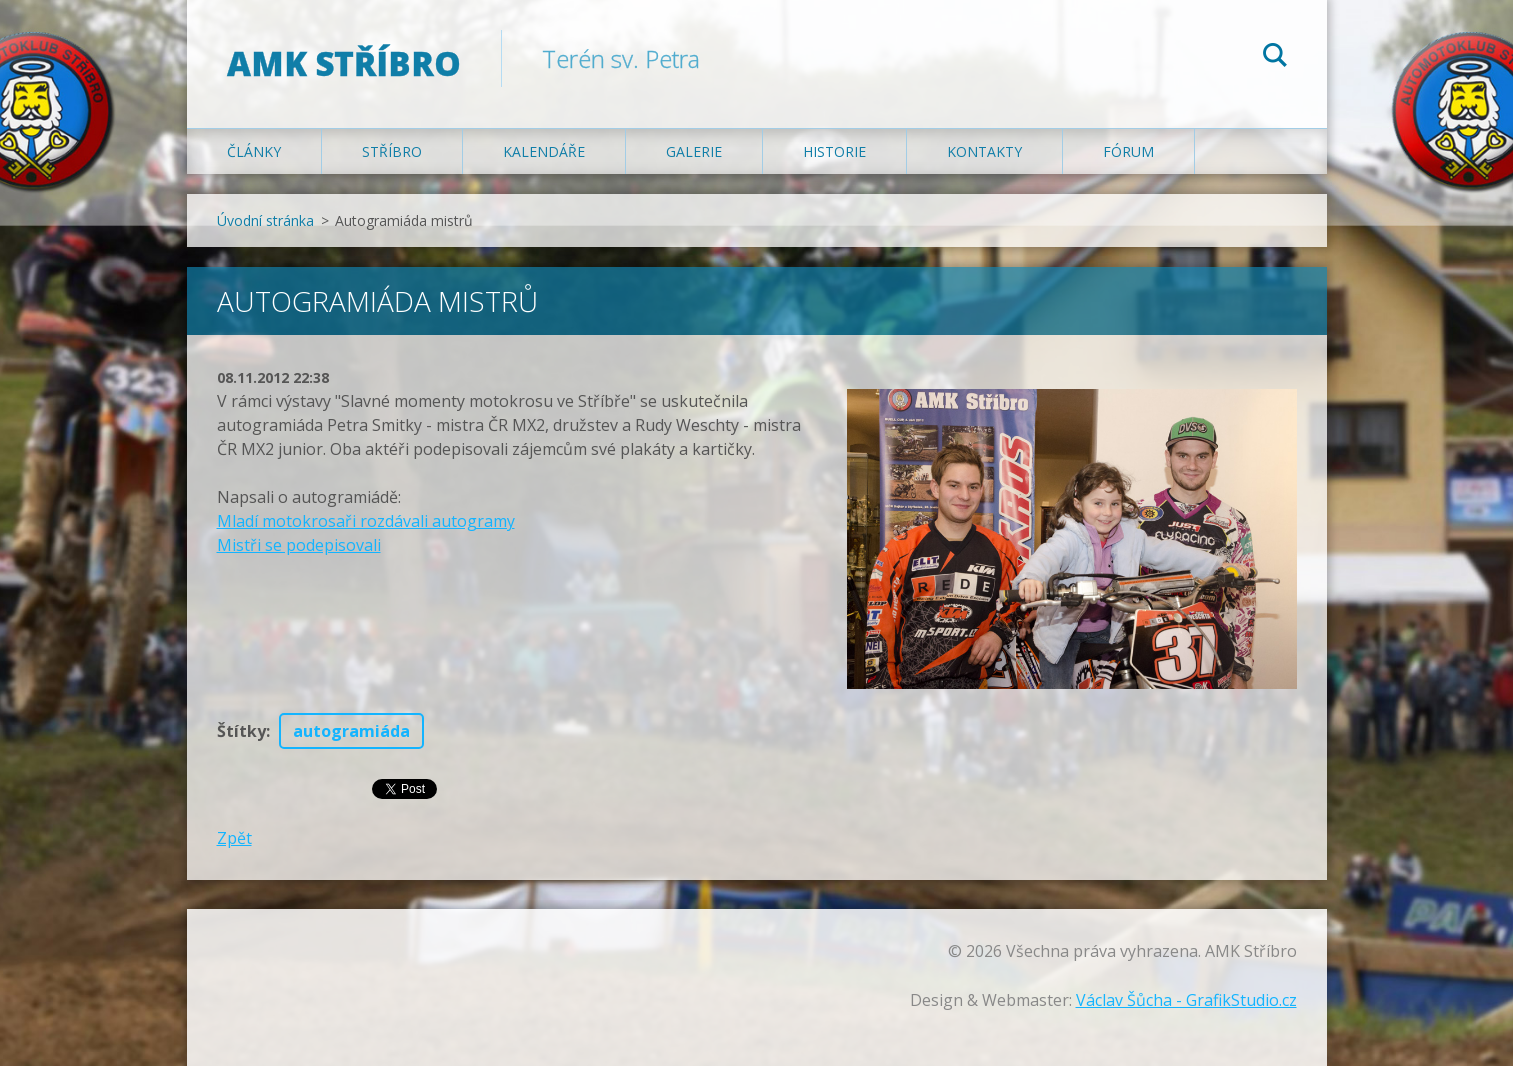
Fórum (1128, 151)
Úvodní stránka (265, 220)
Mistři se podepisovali (299, 545)
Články (254, 151)
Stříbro (392, 151)
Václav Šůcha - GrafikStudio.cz (1186, 1000)
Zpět (234, 838)
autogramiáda (351, 731)
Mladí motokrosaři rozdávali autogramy (366, 521)
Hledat (1275, 58)
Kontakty (984, 151)
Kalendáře (544, 151)
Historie (834, 151)
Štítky (241, 731)
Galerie (694, 151)
